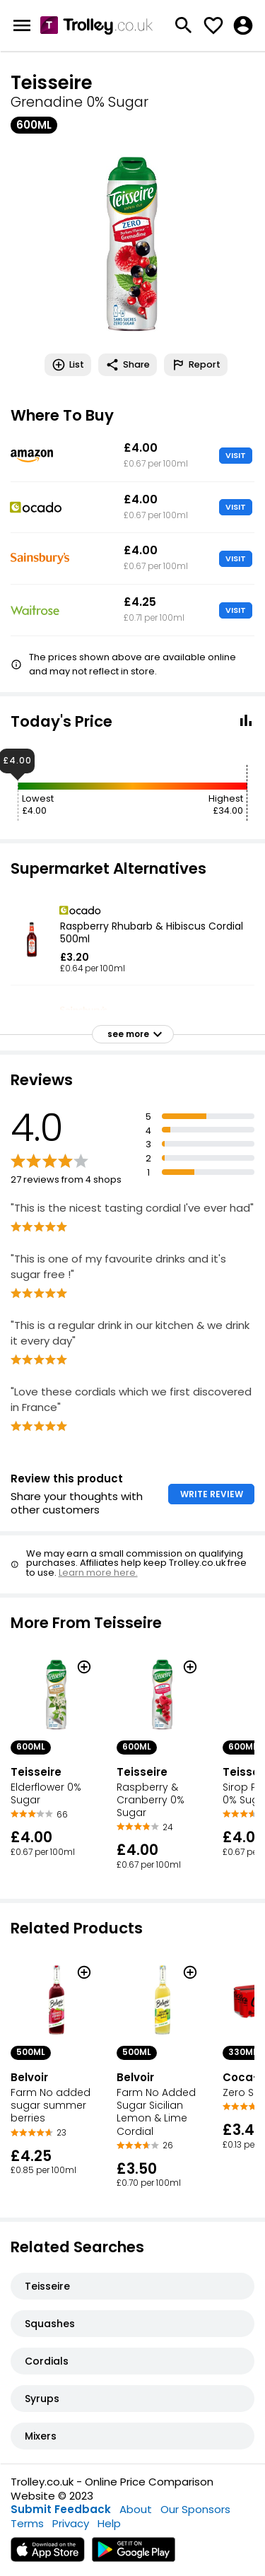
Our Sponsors (195, 2509)
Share (127, 365)
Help (109, 2523)
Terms (27, 2523)
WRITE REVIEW (211, 1494)
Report (195, 365)
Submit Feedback (61, 2509)
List (68, 365)
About (135, 2509)
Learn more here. (98, 1572)
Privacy (70, 2523)
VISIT (235, 455)
